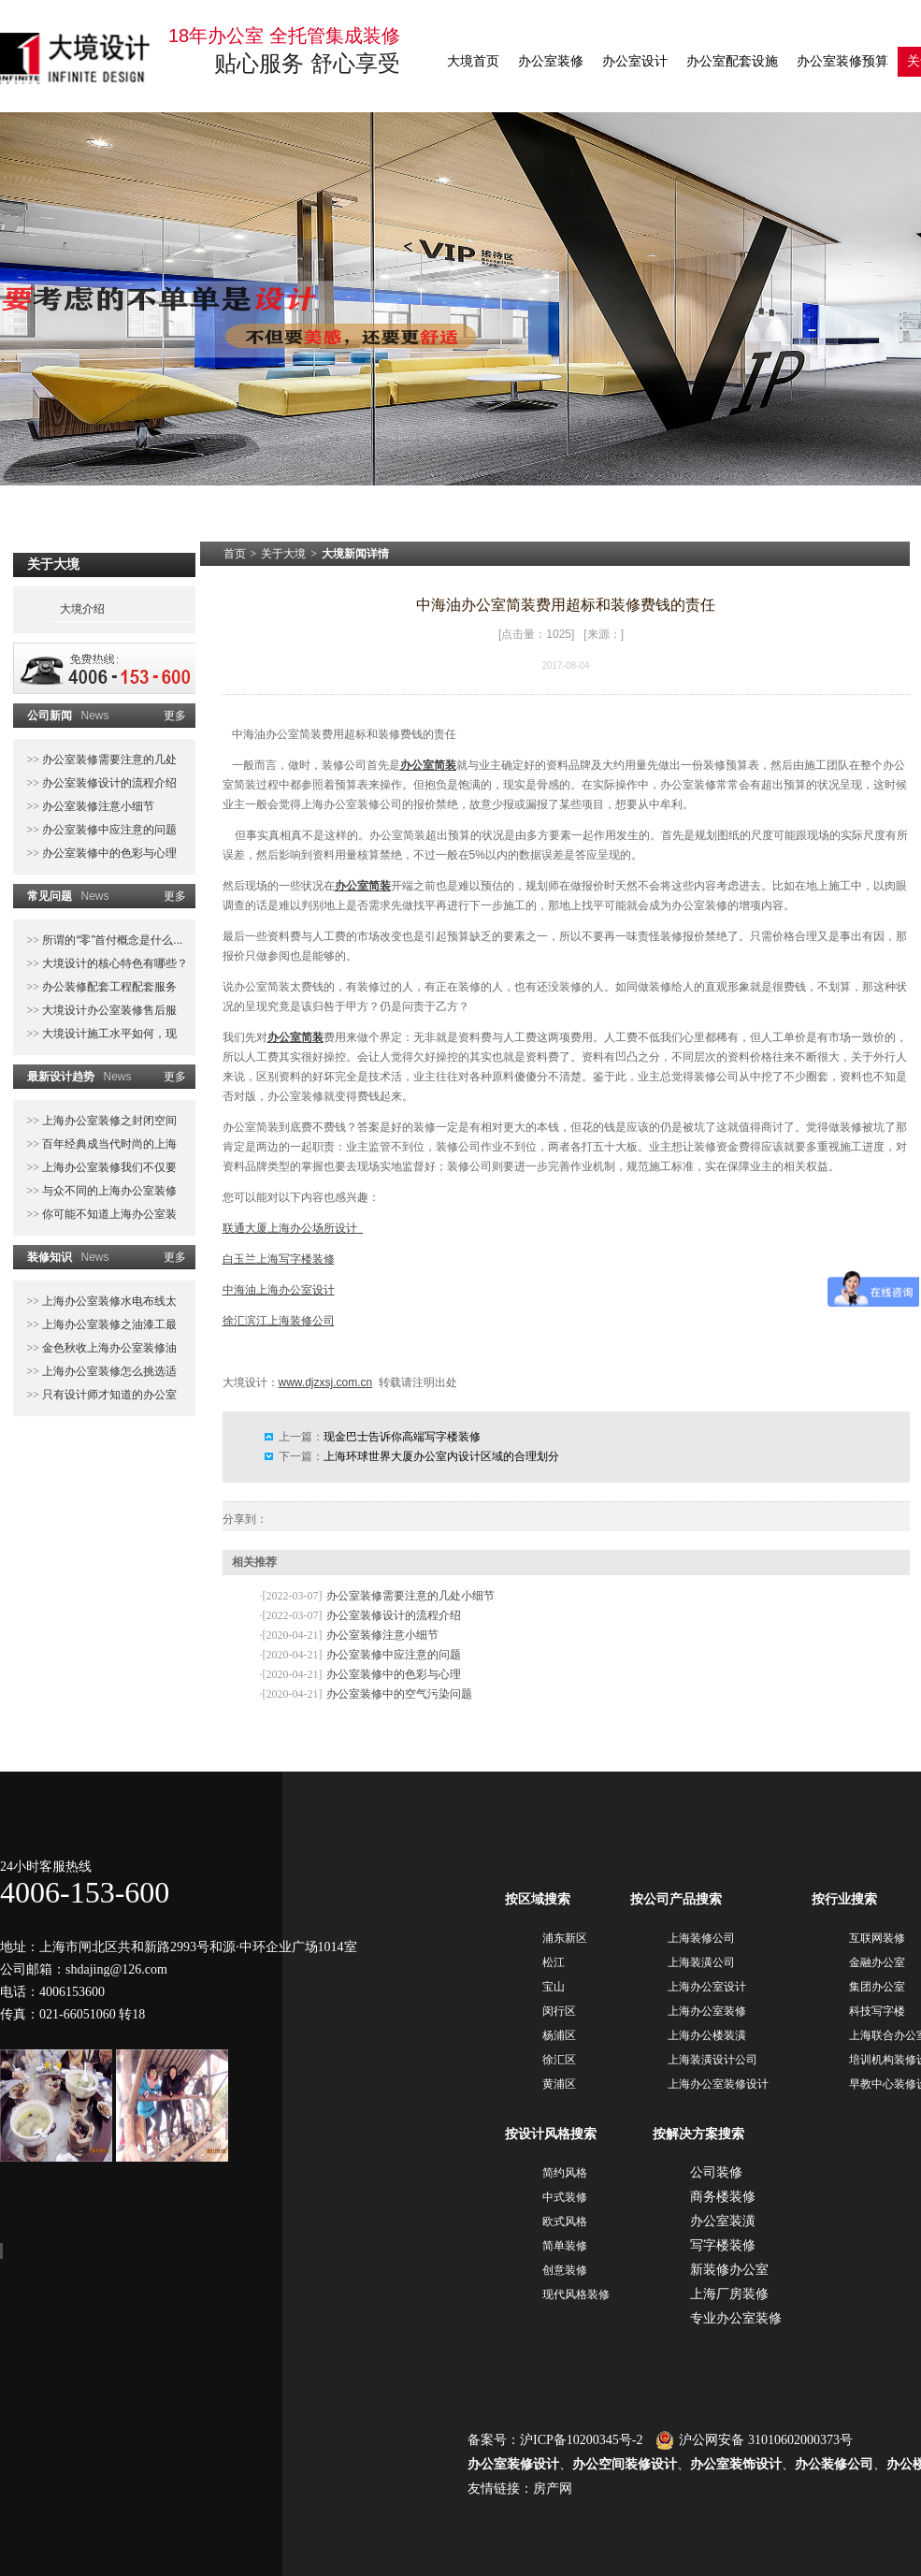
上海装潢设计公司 (712, 2059)
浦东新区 (564, 1938)
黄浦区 (559, 2084)
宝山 (553, 1986)
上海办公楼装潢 (707, 2035)
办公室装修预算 (842, 61)
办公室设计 (635, 61)
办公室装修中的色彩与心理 (108, 853)
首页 (234, 553)
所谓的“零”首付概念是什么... (110, 940)
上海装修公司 (701, 1938)
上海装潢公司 (701, 1962)
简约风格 (564, 2172)
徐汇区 (559, 2059)
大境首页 (473, 61)
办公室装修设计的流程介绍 (108, 782)
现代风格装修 (576, 2294)
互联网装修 (877, 1938)
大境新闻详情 (355, 553)
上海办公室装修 (707, 2011)
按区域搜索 (537, 1899)
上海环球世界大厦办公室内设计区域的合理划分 (441, 1456)
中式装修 (564, 2197)
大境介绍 (82, 608)
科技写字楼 (877, 2011)
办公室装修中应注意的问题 (108, 829)
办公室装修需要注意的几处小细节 (410, 1595)
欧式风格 (564, 2221)
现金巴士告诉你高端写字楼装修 (402, 1436)
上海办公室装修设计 (718, 2084)
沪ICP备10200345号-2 (581, 2440)
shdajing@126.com (116, 1969)
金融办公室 (877, 1962)
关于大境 (283, 553)
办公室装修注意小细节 (96, 806)
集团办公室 (877, 1986)
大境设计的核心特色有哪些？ (113, 963)
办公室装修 (550, 61)
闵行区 (559, 2011)
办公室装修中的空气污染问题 (399, 1693)
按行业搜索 (844, 1899)
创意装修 (564, 2270)
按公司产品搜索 (676, 1899)
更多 (175, 715)
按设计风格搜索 (551, 2134)
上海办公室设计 (707, 1986)
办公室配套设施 (732, 61)
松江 (553, 1962)
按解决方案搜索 (698, 2134)
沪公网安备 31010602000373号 (754, 2440)
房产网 (552, 2489)
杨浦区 (559, 2035)
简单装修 (564, 2245)
